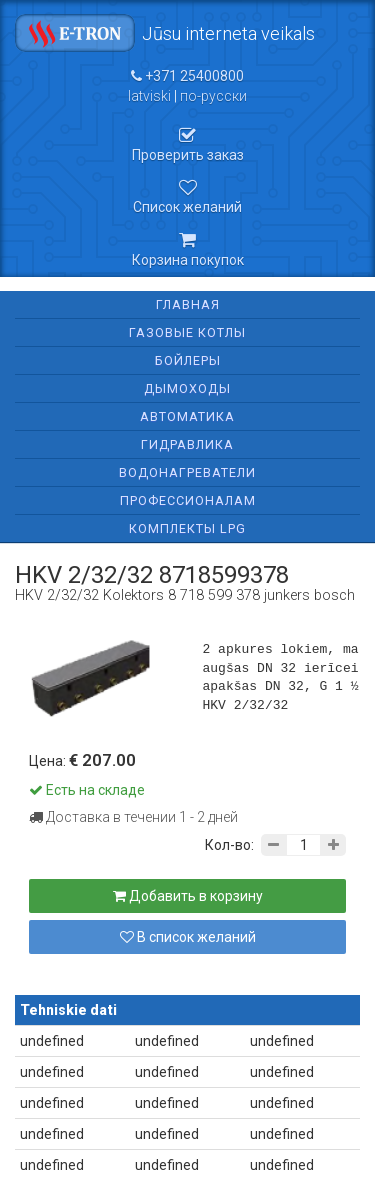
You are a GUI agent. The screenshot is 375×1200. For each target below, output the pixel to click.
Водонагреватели (187, 472)
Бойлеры (188, 360)
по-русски (213, 96)
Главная (188, 304)
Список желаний (187, 197)
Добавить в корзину (188, 896)
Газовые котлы (187, 332)
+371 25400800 (187, 76)
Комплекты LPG (187, 528)
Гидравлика (187, 444)
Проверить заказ (187, 145)
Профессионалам (188, 500)
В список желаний (188, 937)
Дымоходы (187, 388)
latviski (149, 96)
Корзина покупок (187, 249)
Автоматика (187, 416)
